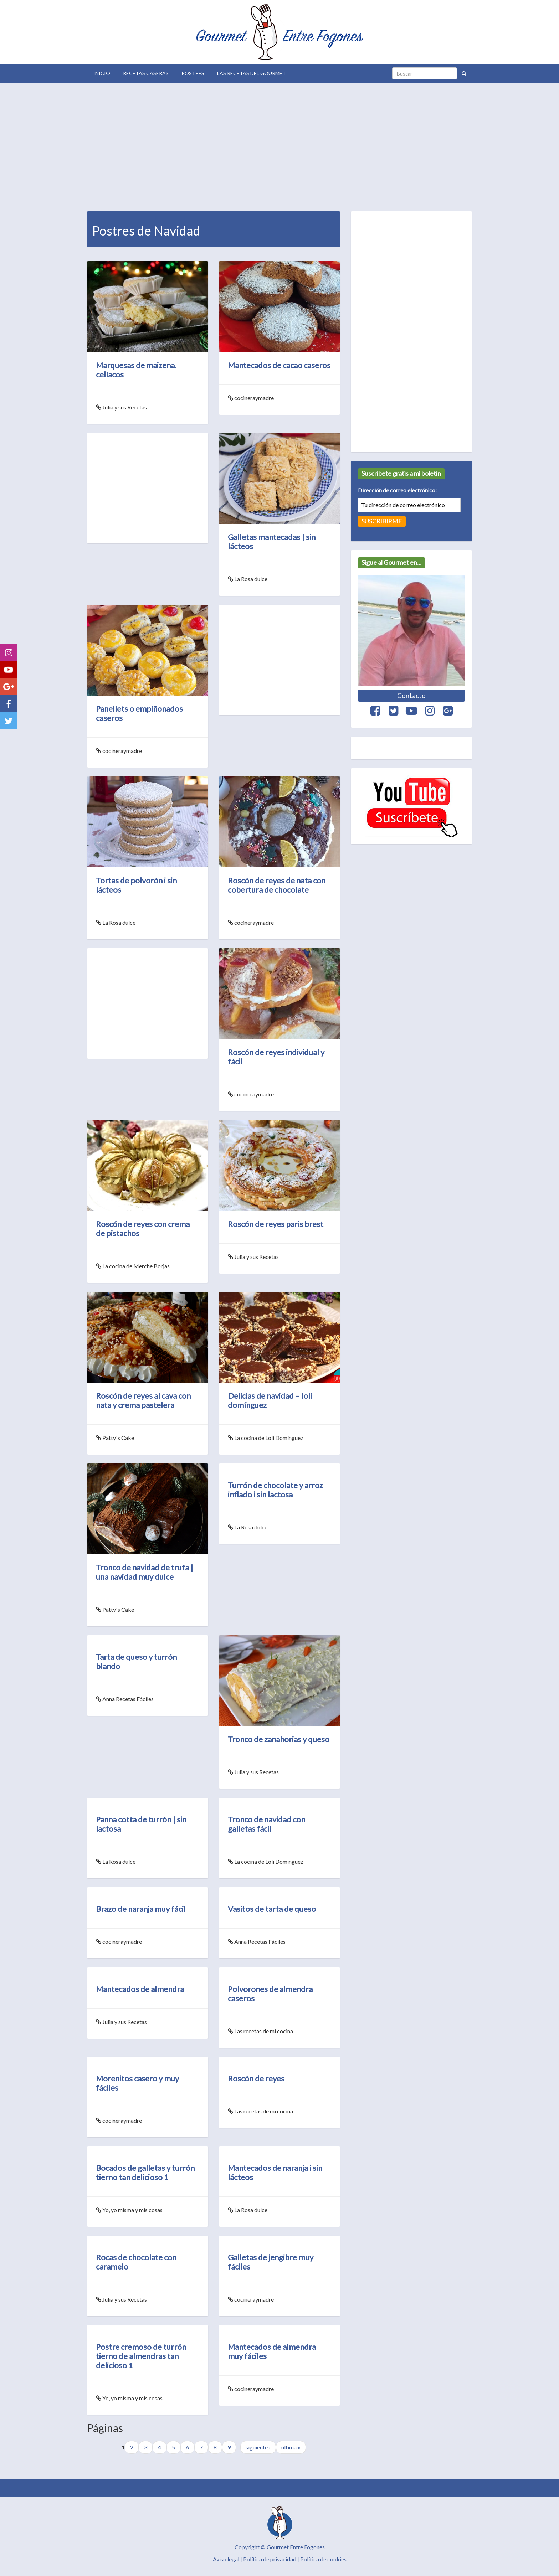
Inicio (101, 73)
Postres (192, 73)
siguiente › (258, 2447)
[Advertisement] (279, 145)
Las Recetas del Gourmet (251, 73)
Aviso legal (226, 2559)
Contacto (411, 695)
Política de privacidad (269, 2559)
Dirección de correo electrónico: (397, 490)
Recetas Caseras (146, 73)
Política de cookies (323, 2559)
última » (291, 2447)
